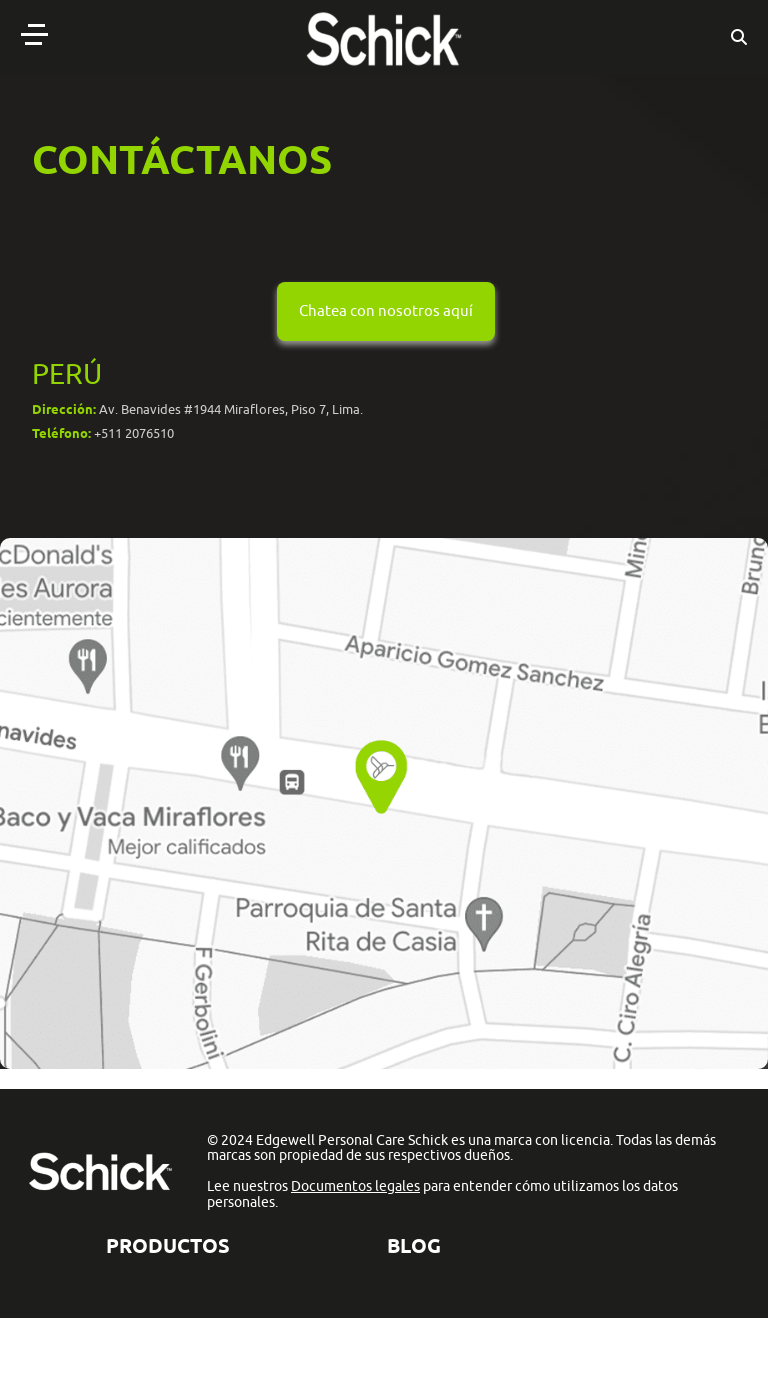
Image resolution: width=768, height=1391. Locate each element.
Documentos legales (355, 1186)
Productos (168, 1245)
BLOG (414, 1245)
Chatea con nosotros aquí (386, 310)
